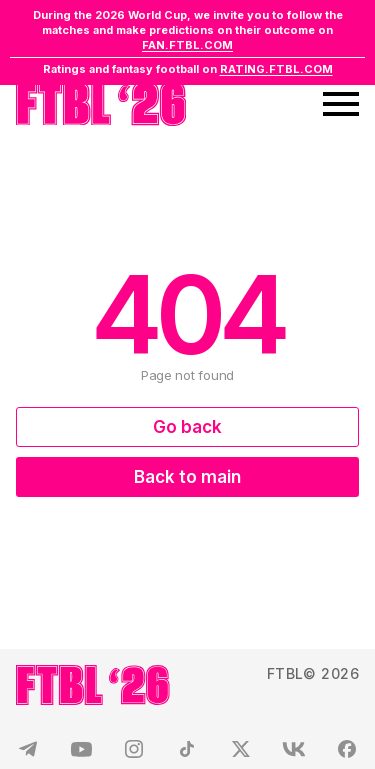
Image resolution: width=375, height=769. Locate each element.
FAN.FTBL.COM (187, 45)
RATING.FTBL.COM (276, 69)
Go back (187, 427)
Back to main (187, 477)
